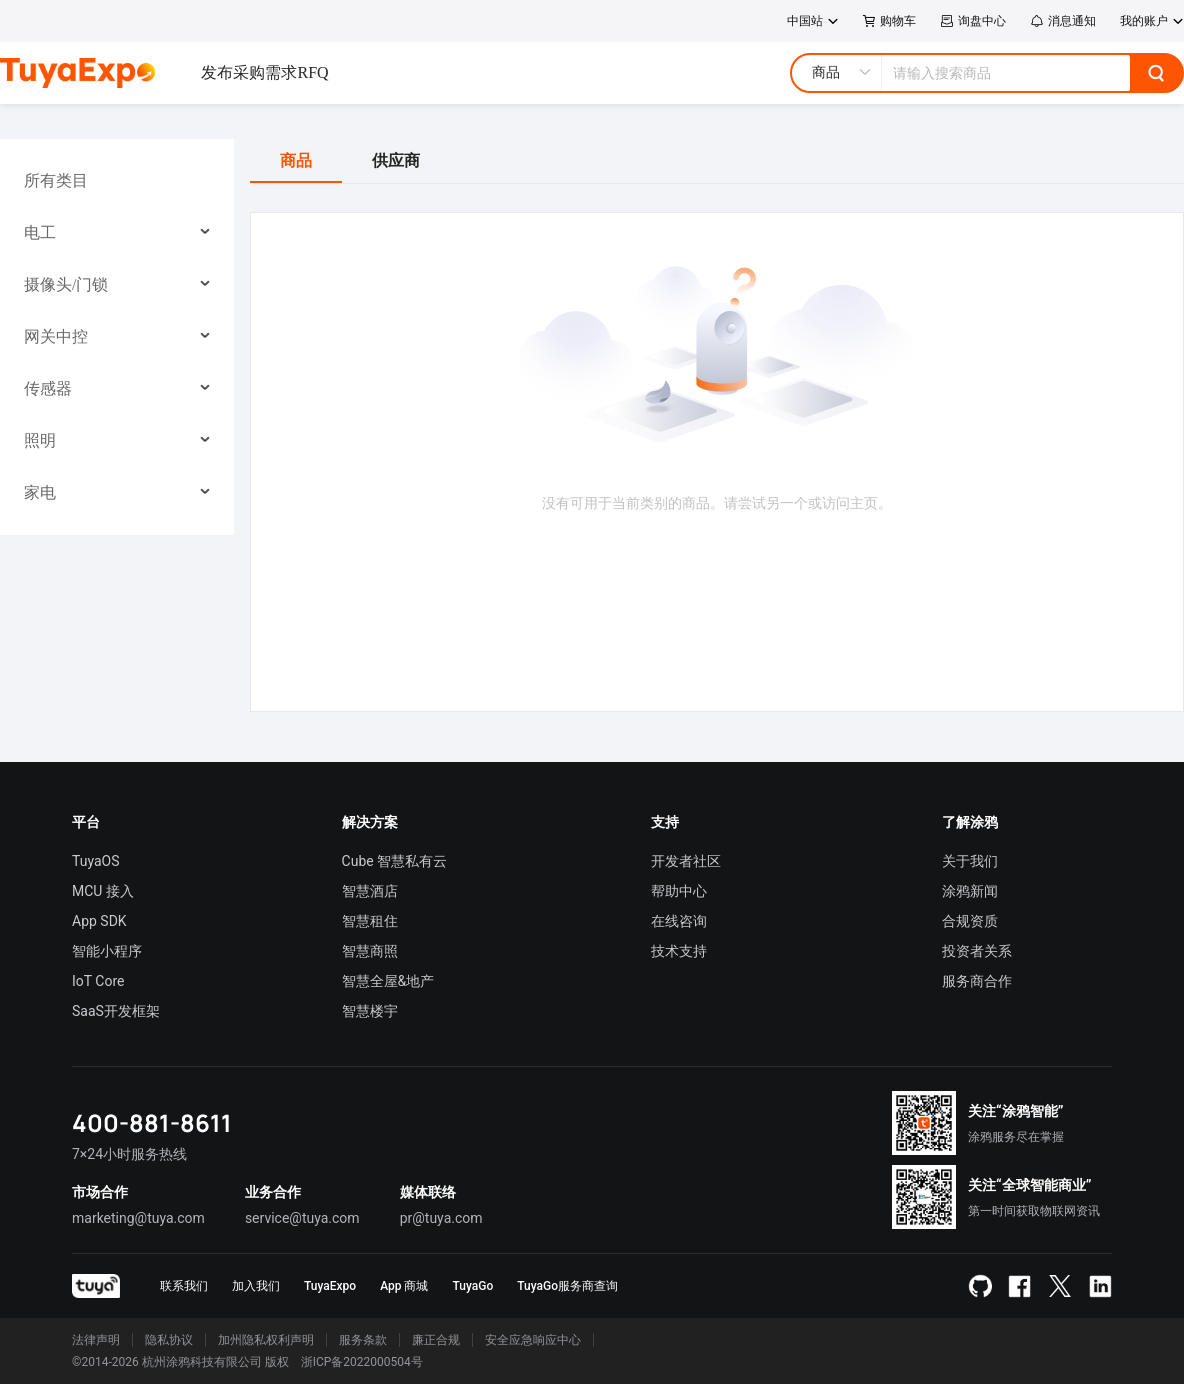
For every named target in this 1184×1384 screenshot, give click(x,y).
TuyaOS (96, 861)
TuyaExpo (330, 1286)
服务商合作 (977, 981)
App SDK (99, 921)
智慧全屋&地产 (388, 981)
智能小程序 (107, 951)
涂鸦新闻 (970, 891)
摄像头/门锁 (66, 284)
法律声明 (96, 1340)
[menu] (117, 337)
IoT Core (98, 981)
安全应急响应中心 (533, 1340)
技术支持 (679, 951)
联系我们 (184, 1286)
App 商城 (404, 1286)
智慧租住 (370, 921)
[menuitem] (117, 181)
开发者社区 (686, 861)
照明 (40, 440)
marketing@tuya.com (138, 1218)
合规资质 (970, 921)
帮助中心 (679, 891)
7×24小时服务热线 (129, 1154)
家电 (40, 492)
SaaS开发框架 (116, 1011)
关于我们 (970, 861)
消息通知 (1063, 21)
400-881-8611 (152, 1122)
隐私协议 (169, 1340)
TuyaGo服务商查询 (567, 1286)
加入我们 (256, 1286)
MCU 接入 (103, 891)
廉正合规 (436, 1340)
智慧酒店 (370, 891)
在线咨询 (679, 921)
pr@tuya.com (441, 1218)
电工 (40, 232)
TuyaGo (472, 1286)
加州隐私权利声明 (266, 1340)
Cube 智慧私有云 (395, 861)
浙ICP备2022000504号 (362, 1362)
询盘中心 (973, 21)
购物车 (889, 21)
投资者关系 (977, 951)
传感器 (48, 388)
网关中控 (56, 336)
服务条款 (363, 1340)
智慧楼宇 (370, 1011)
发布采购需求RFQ (264, 72)
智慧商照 (370, 951)
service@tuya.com (302, 1218)
